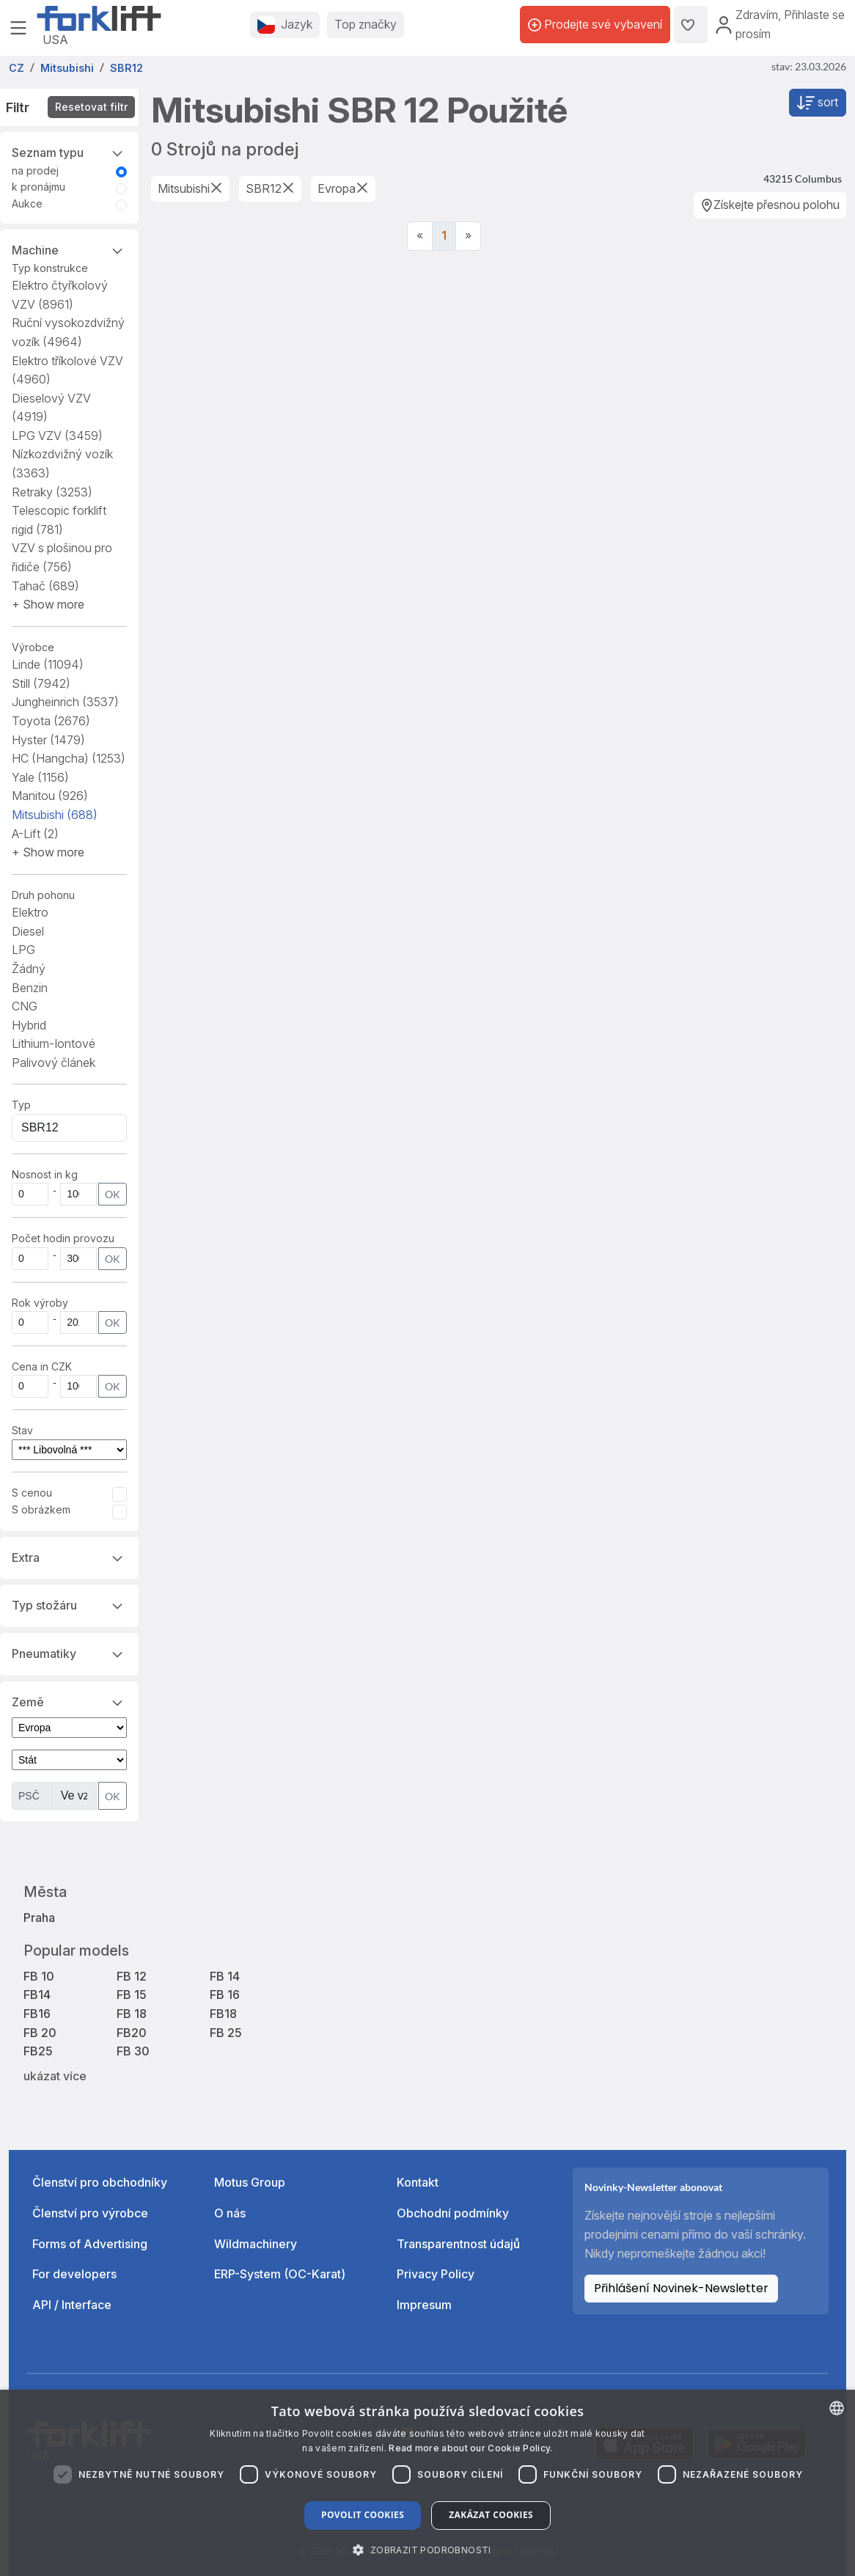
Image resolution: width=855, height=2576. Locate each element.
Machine (69, 249)
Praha (39, 1917)
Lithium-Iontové (53, 1043)
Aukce (27, 203)
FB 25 (226, 2032)
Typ (21, 1104)
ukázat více (55, 2076)
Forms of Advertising (89, 2243)
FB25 (38, 2051)
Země (69, 1701)
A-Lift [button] (35, 833)
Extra (69, 1557)
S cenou (32, 1492)
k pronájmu (38, 186)
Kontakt (417, 2182)
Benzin (30, 987)
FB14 (37, 1994)
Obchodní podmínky (453, 2213)
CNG (24, 1006)
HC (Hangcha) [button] (68, 758)
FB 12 (132, 1976)
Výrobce (33, 647)
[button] (48, 604)
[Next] (468, 236)
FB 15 (132, 1994)
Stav (22, 1430)
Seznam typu (69, 152)
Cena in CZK (42, 1366)
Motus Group (249, 2182)
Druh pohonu (43, 895)
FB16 (37, 2013)
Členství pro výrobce (90, 2213)
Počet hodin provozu (63, 1238)
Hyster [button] (48, 740)
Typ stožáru (69, 1604)
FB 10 (38, 1976)
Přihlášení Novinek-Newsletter (681, 2288)
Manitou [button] (50, 795)
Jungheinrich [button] (65, 701)
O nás (230, 2213)
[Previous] (420, 236)
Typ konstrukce (50, 268)
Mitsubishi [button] (55, 814)
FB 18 (132, 2013)
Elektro (30, 912)
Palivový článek (53, 1062)
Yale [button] (40, 777)
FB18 (223, 2013)
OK (112, 1194)
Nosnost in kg (45, 1174)
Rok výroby (40, 1302)
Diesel (28, 931)
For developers (74, 2274)
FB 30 (133, 2051)
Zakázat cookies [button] (491, 2515)
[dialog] (427, 2483)
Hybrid (29, 1025)
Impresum (424, 2304)
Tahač (45, 586)
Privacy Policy (435, 2274)
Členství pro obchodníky (99, 2182)
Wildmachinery (255, 2243)
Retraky (52, 492)
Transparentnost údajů (458, 2243)
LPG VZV (57, 435)
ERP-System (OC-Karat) (279, 2274)
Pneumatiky (69, 1653)
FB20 (132, 2032)
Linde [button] (48, 664)
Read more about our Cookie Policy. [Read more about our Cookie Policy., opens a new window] (470, 2448)
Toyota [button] (51, 720)
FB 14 (225, 1976)
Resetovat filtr (91, 106)
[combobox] (836, 2408)
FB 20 (39, 2032)
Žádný (28, 968)
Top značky (365, 24)
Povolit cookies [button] (362, 2515)
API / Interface (71, 2304)
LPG (23, 949)
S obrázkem (41, 1509)
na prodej (35, 170)
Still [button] (41, 683)
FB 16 (225, 1994)
